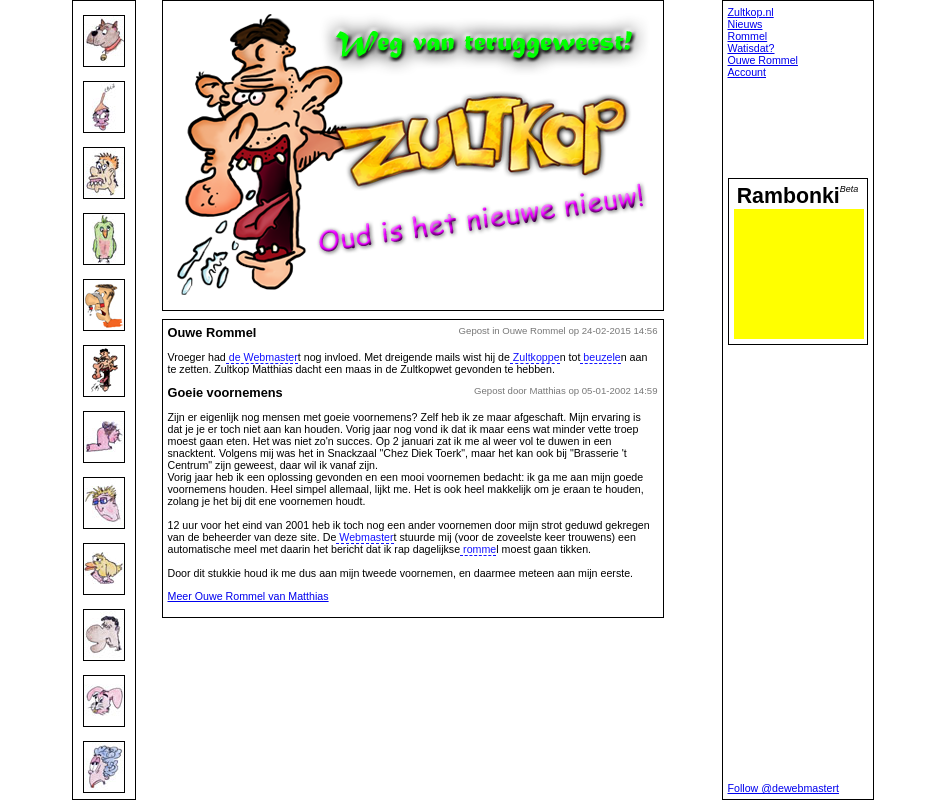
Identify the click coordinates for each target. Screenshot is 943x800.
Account (747, 72)
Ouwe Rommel (763, 60)
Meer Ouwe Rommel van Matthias (248, 596)
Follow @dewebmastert (784, 788)
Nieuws (745, 24)
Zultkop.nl (751, 12)
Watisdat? (751, 48)
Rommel (748, 36)
